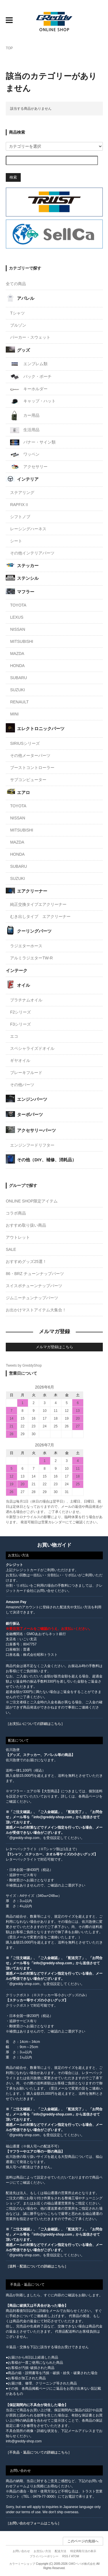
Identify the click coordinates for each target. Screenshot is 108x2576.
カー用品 (24, 415)
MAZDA (17, 653)
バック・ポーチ (31, 377)
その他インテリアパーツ (32, 553)
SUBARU (18, 677)
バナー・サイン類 (33, 442)
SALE (11, 1249)
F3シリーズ (20, 1024)
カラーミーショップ (22, 2563)
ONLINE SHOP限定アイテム (32, 1201)
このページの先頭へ (82, 2541)
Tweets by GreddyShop (24, 1365)
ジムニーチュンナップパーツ (32, 1297)
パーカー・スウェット (30, 337)
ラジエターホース (26, 946)
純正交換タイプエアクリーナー (38, 904)
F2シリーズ (20, 1012)
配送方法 (60, 2551)
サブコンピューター (28, 779)
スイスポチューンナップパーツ (34, 1285)
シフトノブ (20, 516)
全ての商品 (16, 283)
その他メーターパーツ (30, 755)
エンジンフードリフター (32, 1145)
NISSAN (17, 629)
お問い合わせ (21, 2551)
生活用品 (24, 430)
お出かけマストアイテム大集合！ (36, 1310)
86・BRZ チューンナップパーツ (35, 1273)
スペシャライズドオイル (32, 1048)
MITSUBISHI (21, 641)
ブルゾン (18, 325)
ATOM (75, 2556)
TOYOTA (18, 605)
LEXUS (16, 617)
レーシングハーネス (28, 528)
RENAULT (19, 702)
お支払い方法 (42, 2551)
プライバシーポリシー (44, 2556)
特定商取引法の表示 (83, 2551)
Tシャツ (17, 313)
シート (16, 541)
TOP (9, 48)
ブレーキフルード (26, 1072)
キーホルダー (29, 389)
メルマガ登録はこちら (54, 1347)
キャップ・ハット (33, 401)
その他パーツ (22, 1084)
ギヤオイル (20, 1060)
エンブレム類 (29, 364)
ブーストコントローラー (32, 767)
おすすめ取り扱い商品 (26, 1225)
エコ (14, 1036)
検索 (13, 177)
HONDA (17, 665)
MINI (14, 714)
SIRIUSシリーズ (25, 743)
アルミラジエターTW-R (31, 958)
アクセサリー (29, 467)
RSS (65, 2556)
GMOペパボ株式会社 (82, 2563)
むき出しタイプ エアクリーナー (40, 916)
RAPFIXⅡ (19, 504)
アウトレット (18, 1237)
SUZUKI (17, 689)
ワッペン (24, 455)
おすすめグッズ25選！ (26, 1261)
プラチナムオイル (26, 1000)
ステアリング (22, 492)
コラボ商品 (16, 1213)
